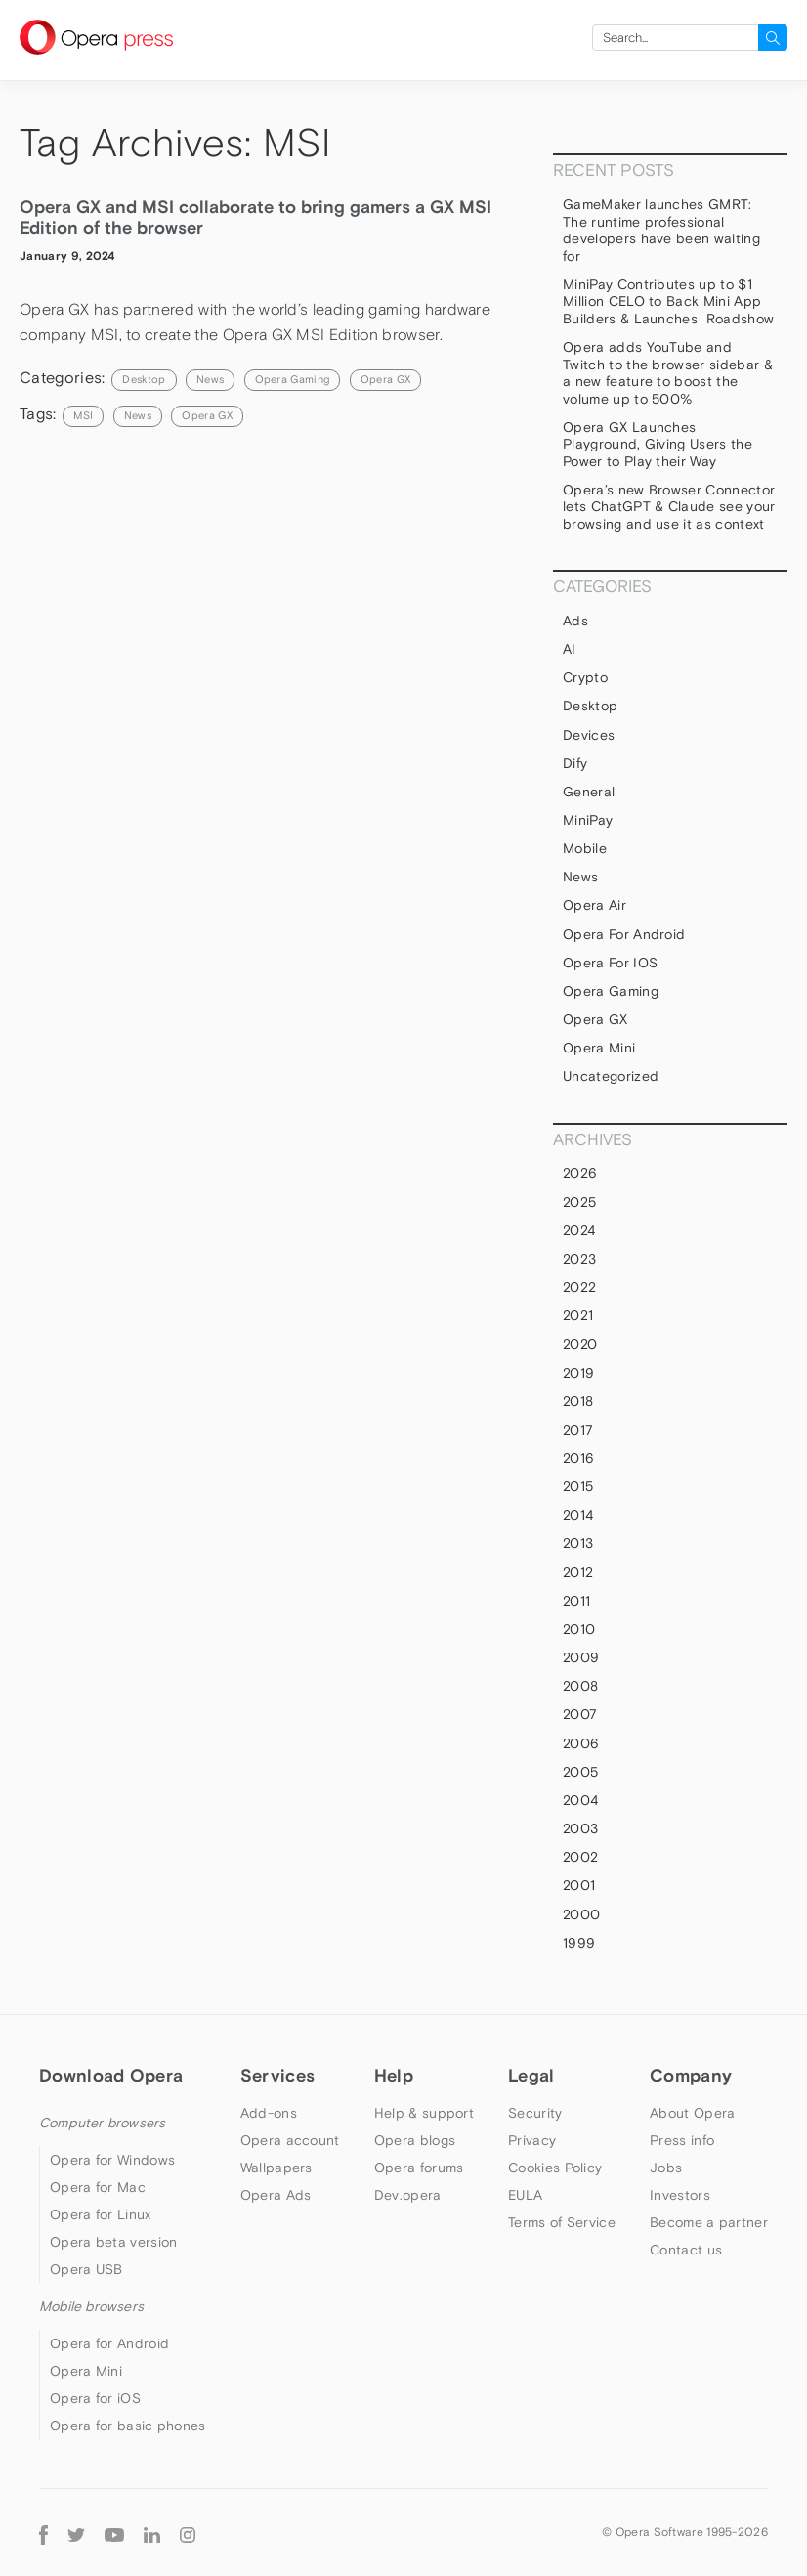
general (589, 791)
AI (569, 649)
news (137, 415)
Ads (575, 620)
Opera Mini (599, 1047)
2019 (578, 1373)
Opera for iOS (610, 962)
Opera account (290, 2140)
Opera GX (386, 379)
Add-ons (268, 2113)
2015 (578, 1486)
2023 (579, 1259)
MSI (83, 415)
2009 (581, 1657)
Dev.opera (408, 2195)
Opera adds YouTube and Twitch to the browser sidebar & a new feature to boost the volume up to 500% (668, 373)
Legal (531, 2075)
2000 (581, 1914)
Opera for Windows (112, 2160)
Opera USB (86, 2269)
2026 (580, 1173)
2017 (578, 1430)
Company (691, 2075)
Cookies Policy (555, 2167)
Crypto (585, 677)
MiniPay (588, 820)
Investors (680, 2195)
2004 (580, 1800)
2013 (578, 1543)
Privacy (532, 2140)
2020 (580, 1344)
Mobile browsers (91, 2306)
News (210, 379)
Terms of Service (562, 2222)
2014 (578, 1515)
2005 (580, 1772)
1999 (579, 1943)
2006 (581, 1743)
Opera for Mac (98, 2187)
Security (535, 2113)
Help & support (424, 2113)
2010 (579, 1629)
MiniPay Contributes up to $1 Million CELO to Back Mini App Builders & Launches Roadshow (668, 301)
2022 (579, 1287)
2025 (579, 1202)
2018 (578, 1401)
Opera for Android (624, 934)
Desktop (143, 379)
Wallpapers (276, 2167)
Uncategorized (610, 1076)
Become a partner (709, 2222)
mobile (585, 848)
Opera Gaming (292, 379)
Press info (682, 2140)
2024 (579, 1230)
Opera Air (594, 905)
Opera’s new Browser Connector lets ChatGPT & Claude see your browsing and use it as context (669, 507)
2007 (580, 1714)
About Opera (692, 2113)
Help (393, 2075)
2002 (580, 1857)
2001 (579, 1885)
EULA (525, 2195)
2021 (578, 1315)
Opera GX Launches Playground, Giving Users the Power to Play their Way (657, 444)
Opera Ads (276, 2195)
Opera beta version (113, 2242)
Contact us (686, 2249)
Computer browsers (102, 2122)
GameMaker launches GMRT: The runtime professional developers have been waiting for (661, 230)
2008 (580, 1686)
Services (277, 2075)
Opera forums (419, 2167)
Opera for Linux (100, 2214)
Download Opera (111, 2075)
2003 (580, 1828)
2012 (578, 1572)
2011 (576, 1601)
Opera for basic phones (128, 2425)
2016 (578, 1458)
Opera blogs (414, 2140)
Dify (575, 763)
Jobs (666, 2167)
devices (589, 735)
